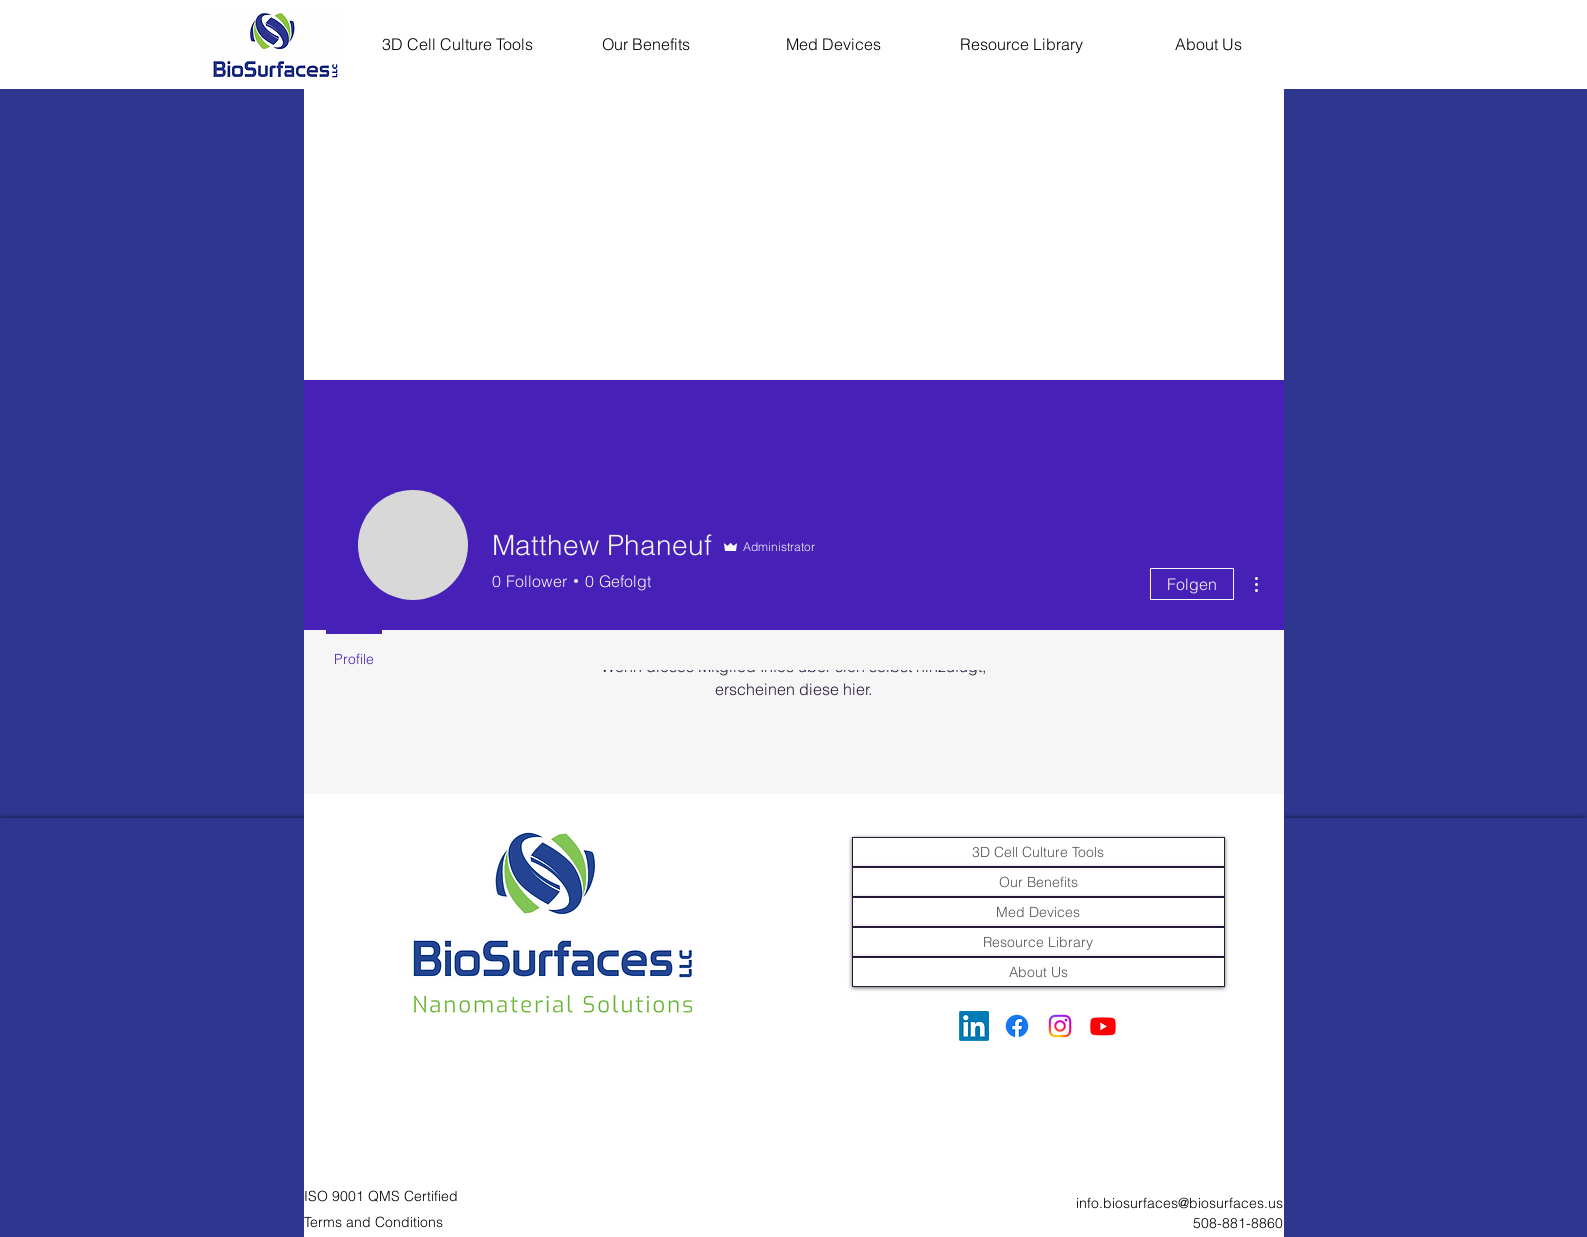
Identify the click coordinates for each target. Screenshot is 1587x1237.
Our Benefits (1038, 882)
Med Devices (1038, 912)
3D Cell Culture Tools (1038, 852)
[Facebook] (1017, 1026)
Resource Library (1038, 942)
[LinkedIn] (974, 1026)
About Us (1038, 972)
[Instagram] (1060, 1026)
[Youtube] (1103, 1026)
